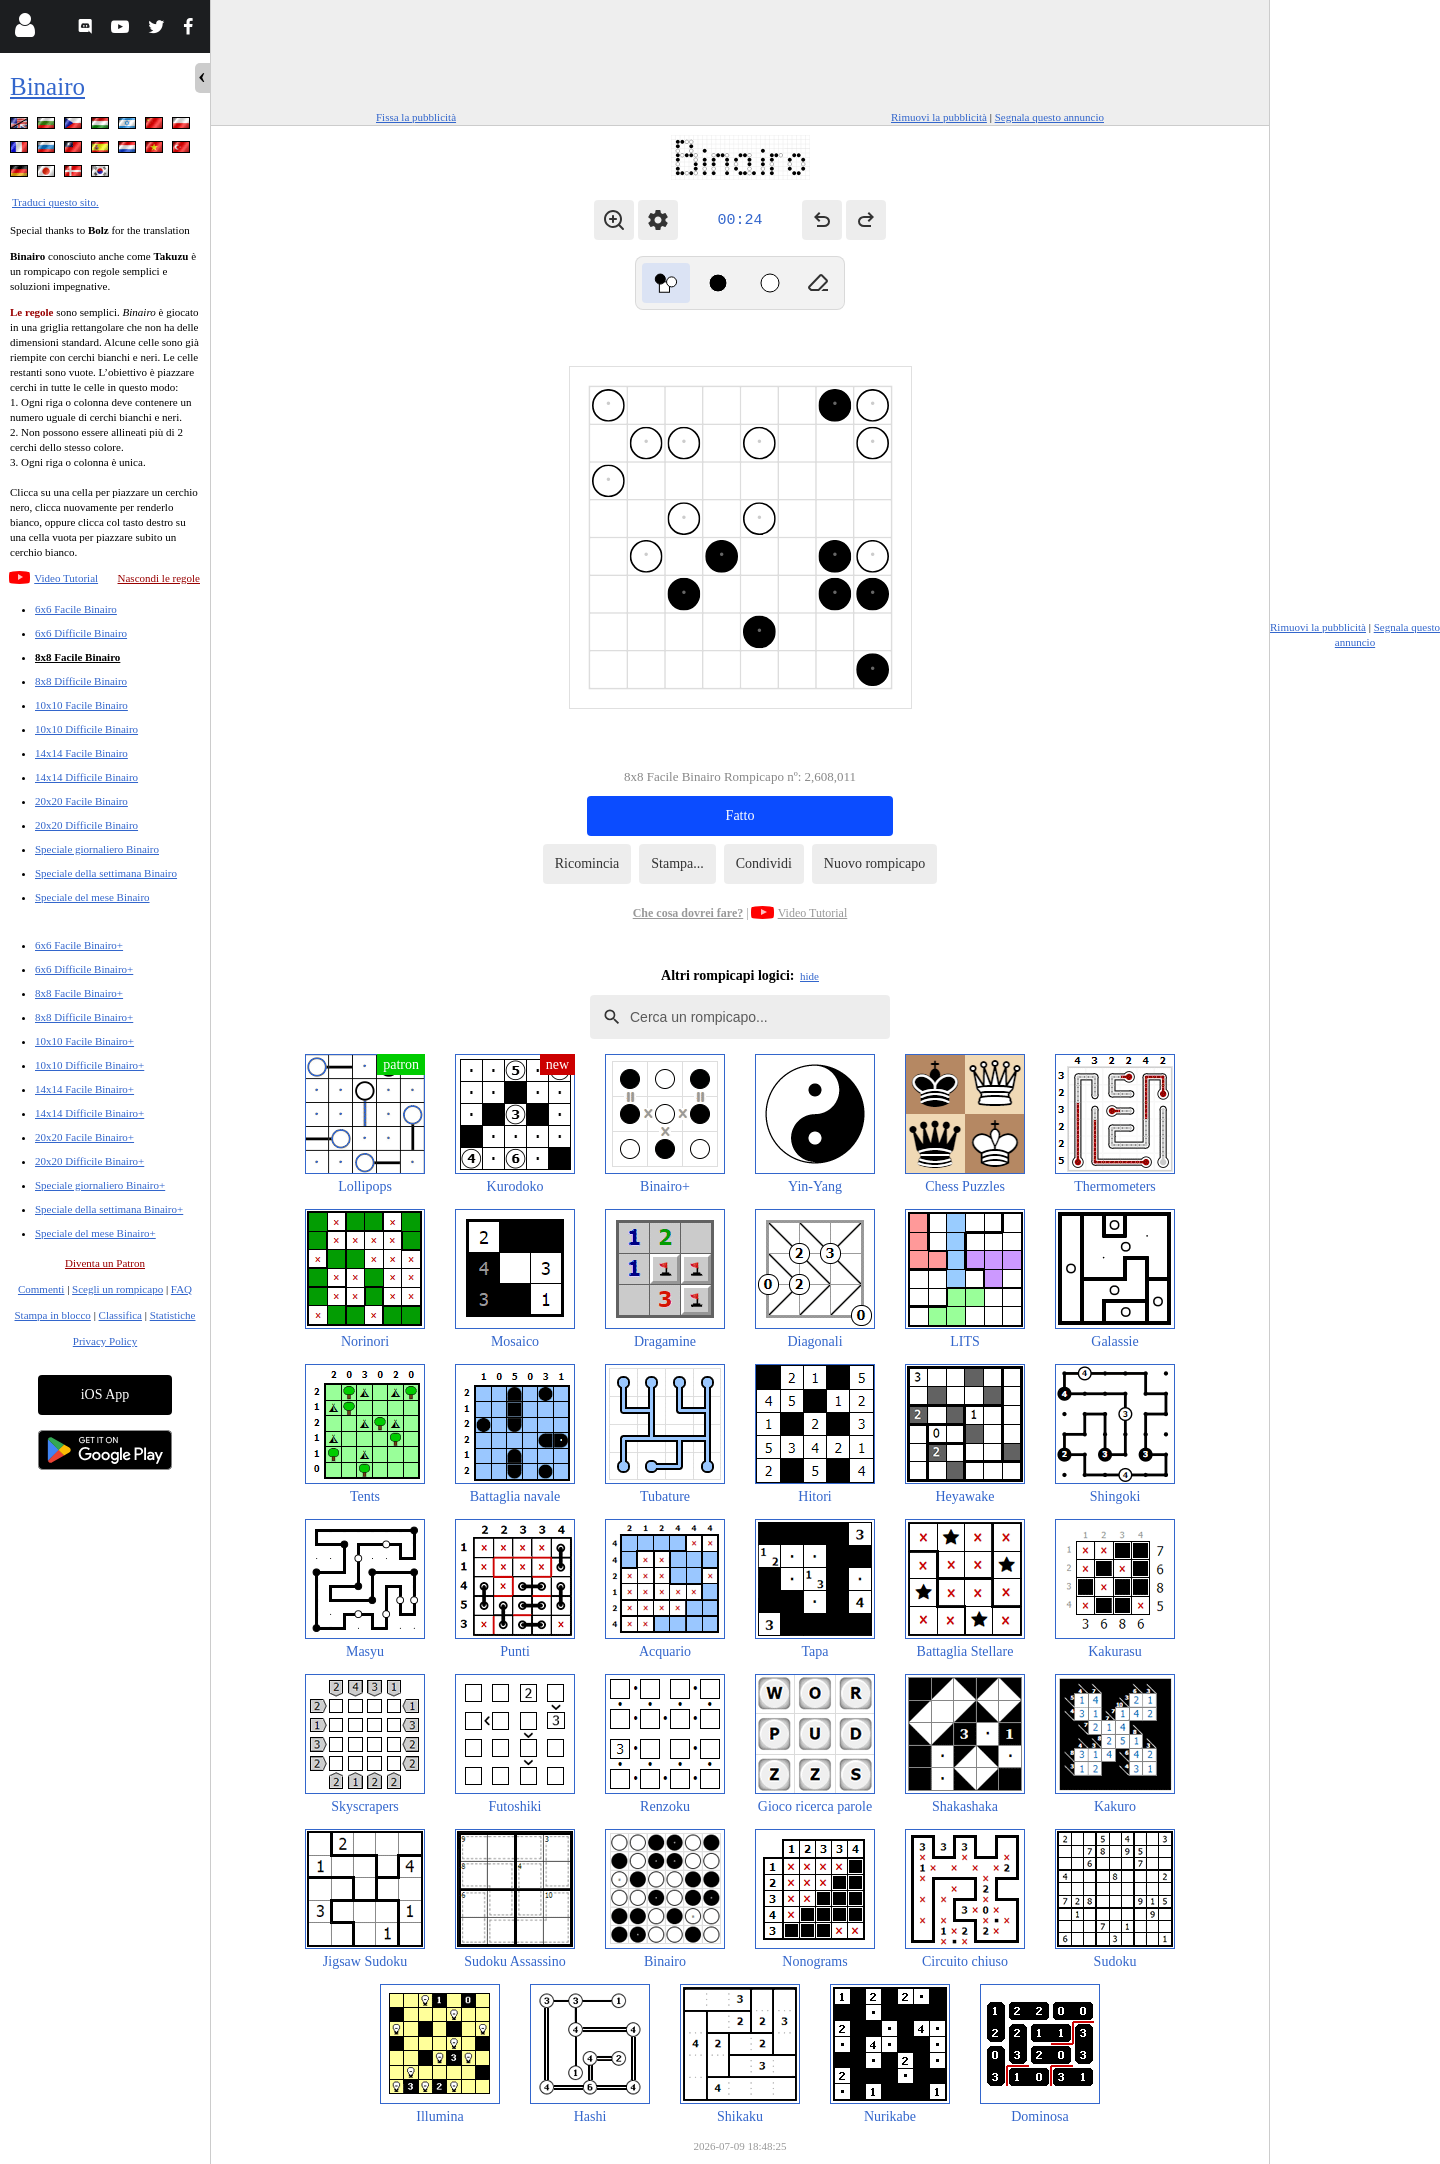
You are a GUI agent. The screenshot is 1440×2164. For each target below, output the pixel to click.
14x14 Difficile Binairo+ (89, 1113)
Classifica (120, 1315)
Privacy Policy (105, 1341)
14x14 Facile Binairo (81, 753)
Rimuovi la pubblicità (939, 117)
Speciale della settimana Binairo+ (109, 1209)
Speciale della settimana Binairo (106, 873)
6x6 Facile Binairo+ (79, 945)
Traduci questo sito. (55, 202)
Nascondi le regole (159, 578)
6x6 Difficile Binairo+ (84, 969)
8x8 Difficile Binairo (81, 681)
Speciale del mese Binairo (92, 897)
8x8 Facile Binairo (77, 657)
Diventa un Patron (105, 1263)
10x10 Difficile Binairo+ (89, 1065)
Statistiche (173, 1315)
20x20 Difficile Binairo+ (89, 1161)
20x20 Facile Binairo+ (84, 1137)
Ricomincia (587, 863)
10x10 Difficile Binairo (86, 729)
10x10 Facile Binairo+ (84, 1041)
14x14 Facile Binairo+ (84, 1089)
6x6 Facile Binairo (76, 609)
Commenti (41, 1289)
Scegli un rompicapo (117, 1289)
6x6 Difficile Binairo (81, 633)
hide (809, 976)
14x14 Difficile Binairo (86, 777)
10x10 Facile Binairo (81, 705)
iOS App (105, 1394)
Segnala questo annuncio (1049, 117)
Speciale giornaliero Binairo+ (100, 1185)
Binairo (47, 86)
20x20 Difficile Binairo (86, 825)
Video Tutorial (66, 578)
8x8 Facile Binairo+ (79, 993)
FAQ (181, 1289)
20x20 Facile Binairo (81, 801)
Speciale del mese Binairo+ (95, 1233)
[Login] (24, 29)
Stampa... (677, 863)
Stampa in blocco (53, 1315)
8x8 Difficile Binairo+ (84, 1017)
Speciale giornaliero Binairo (97, 849)
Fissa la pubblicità (416, 117)
